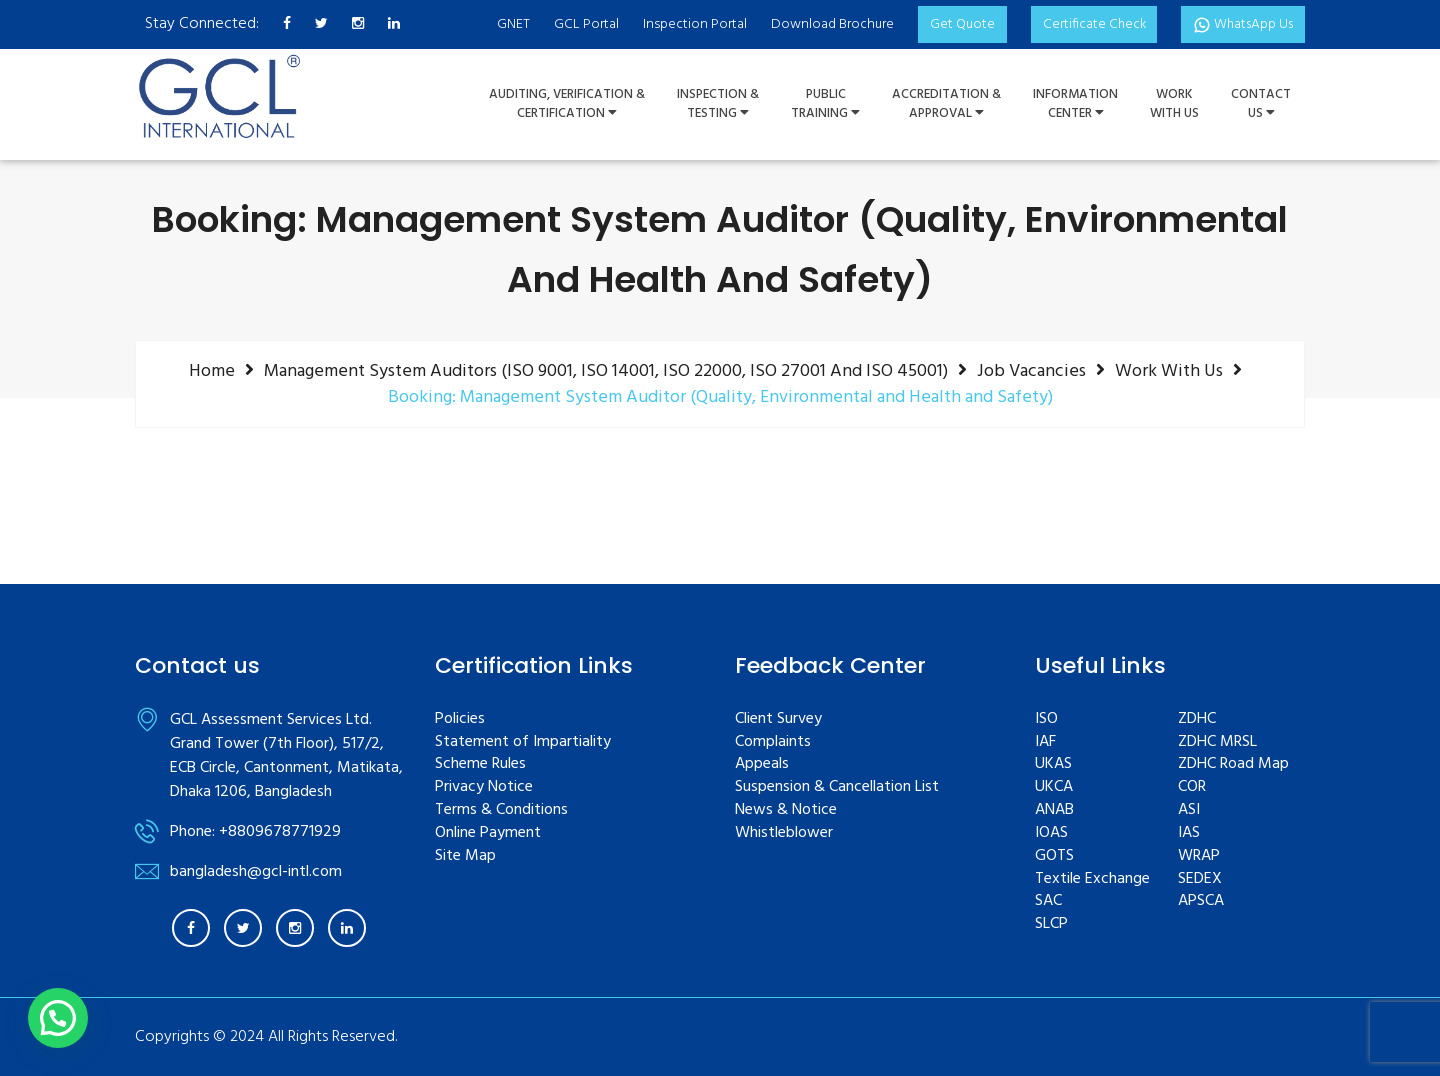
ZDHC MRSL (1217, 742)
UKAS (1053, 764)
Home (212, 371)
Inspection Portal (689, 24)
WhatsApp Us (1241, 24)
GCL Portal (580, 24)
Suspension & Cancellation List (837, 787)
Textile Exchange (1092, 879)
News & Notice (786, 810)
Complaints (773, 742)
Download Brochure (826, 24)
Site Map (465, 856)
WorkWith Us (1174, 104)
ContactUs (1261, 104)
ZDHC (1197, 719)
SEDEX (1200, 879)
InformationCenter (1075, 104)
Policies (460, 719)
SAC (1048, 901)
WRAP (1199, 856)
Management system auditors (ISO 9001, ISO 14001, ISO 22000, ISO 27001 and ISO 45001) (606, 371)
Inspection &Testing (718, 104)
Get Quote (956, 24)
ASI (1189, 810)
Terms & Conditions (501, 810)
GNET (507, 24)
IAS (1189, 833)
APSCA (1201, 901)
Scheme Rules (480, 764)
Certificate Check (1089, 24)
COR (1192, 787)
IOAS (1051, 833)
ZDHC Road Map (1233, 764)
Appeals (762, 764)
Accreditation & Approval (946, 104)
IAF (1045, 742)
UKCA (1054, 787)
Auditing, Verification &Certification (567, 104)
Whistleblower (784, 833)
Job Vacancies (1031, 371)
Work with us (1169, 371)
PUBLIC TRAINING (825, 104)
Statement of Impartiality (523, 742)
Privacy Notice (484, 787)
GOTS (1054, 856)
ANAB (1054, 810)
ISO (1046, 719)
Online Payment (488, 833)
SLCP (1051, 924)
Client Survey (778, 719)
